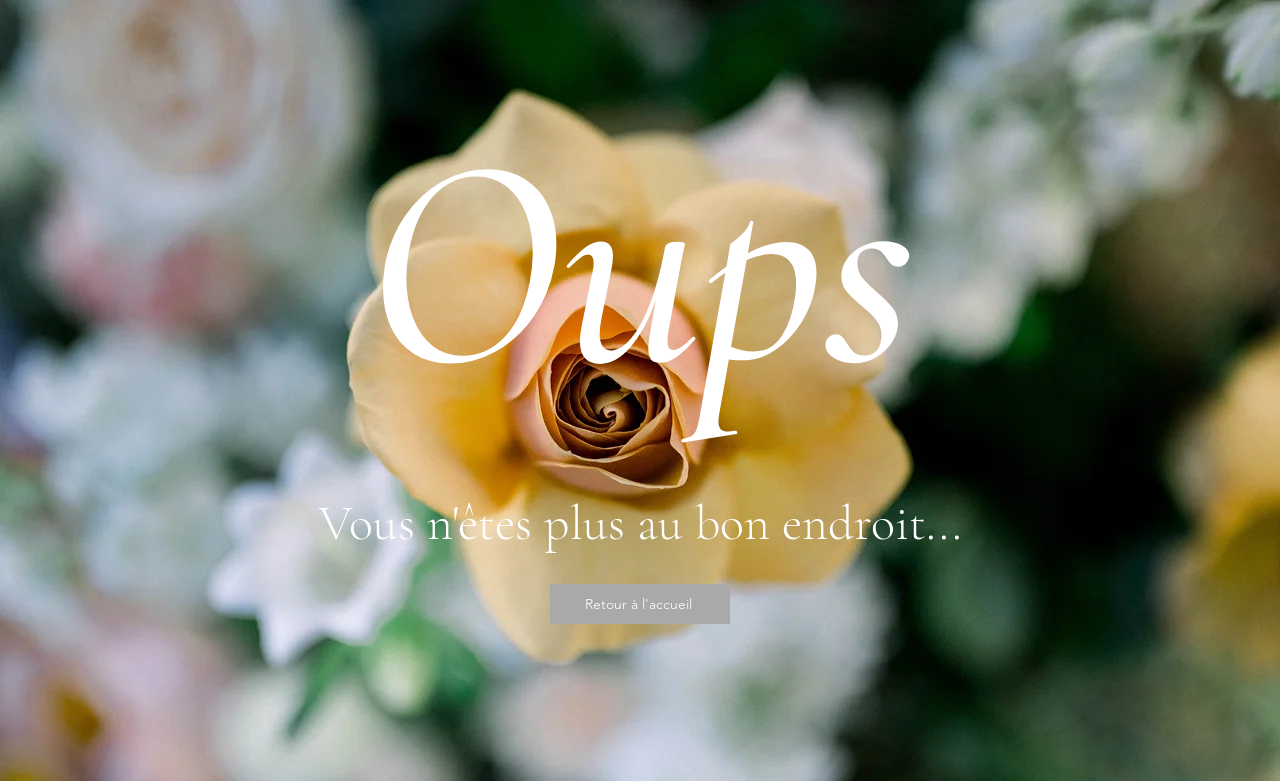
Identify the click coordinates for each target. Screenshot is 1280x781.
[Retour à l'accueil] (640, 604)
